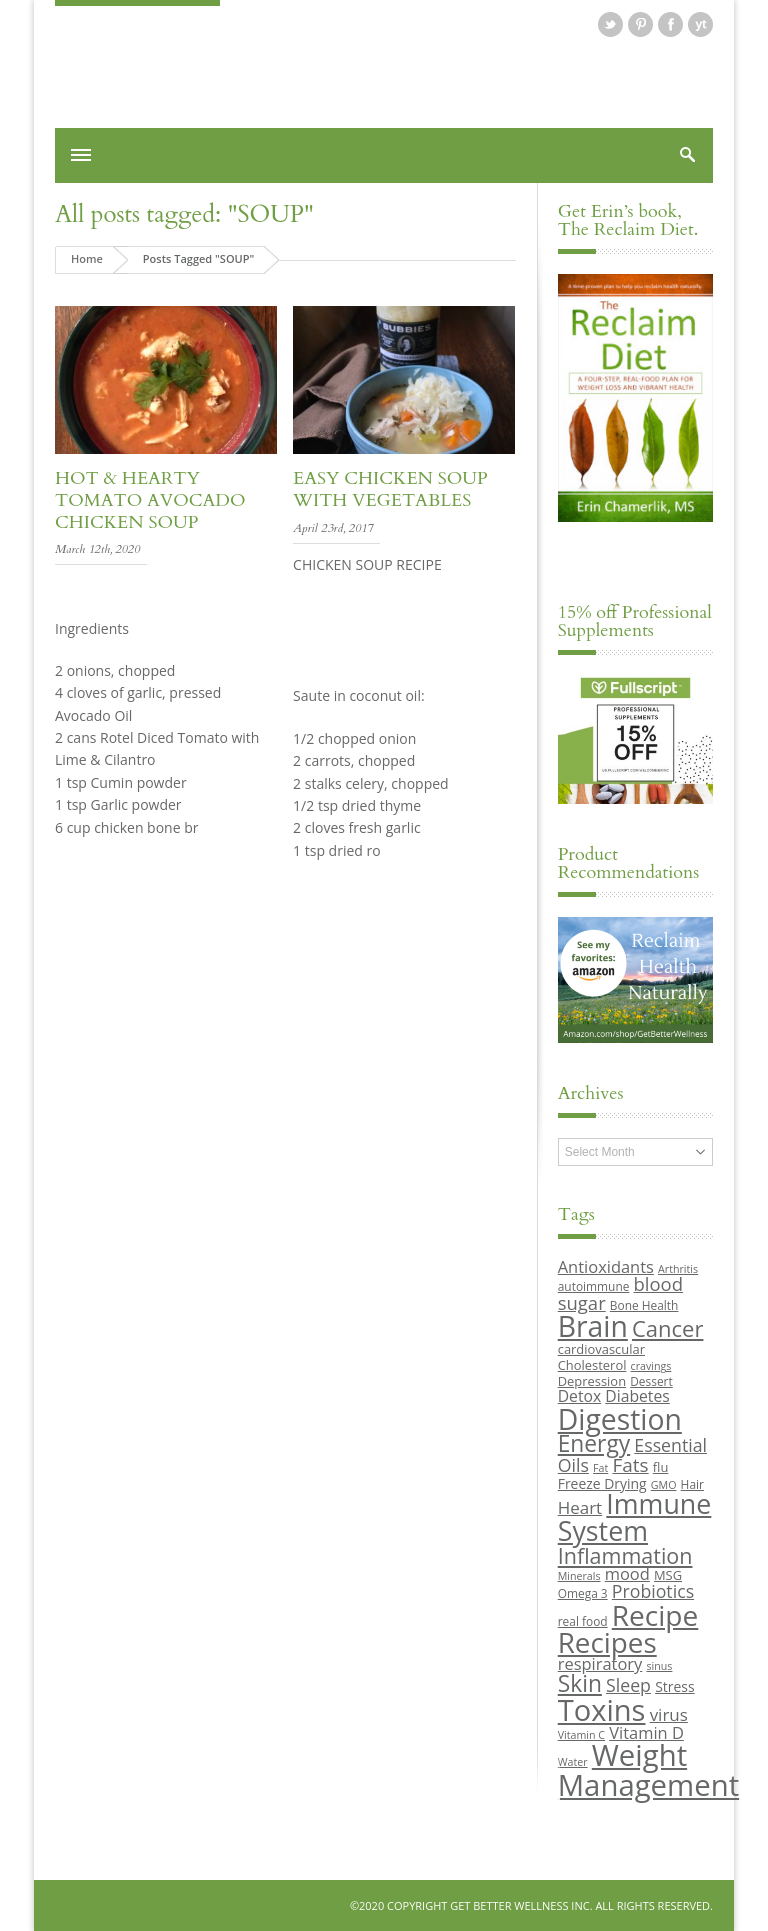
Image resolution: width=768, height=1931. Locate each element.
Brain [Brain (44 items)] (593, 1326)
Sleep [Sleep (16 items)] (628, 1685)
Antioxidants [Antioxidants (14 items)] (606, 1266)
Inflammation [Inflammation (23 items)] (625, 1555)
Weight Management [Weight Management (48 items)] (648, 1769)
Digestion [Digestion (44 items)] (620, 1419)
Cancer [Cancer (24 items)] (667, 1328)
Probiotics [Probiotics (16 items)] (653, 1591)
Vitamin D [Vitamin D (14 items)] (646, 1732)
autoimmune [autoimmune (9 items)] (594, 1286)
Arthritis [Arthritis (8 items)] (678, 1269)
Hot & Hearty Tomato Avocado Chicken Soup (150, 500)
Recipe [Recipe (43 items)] (655, 1615)
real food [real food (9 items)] (583, 1621)
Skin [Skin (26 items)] (580, 1683)
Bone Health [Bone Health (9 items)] (644, 1305)
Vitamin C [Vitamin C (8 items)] (581, 1735)
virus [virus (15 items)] (669, 1714)
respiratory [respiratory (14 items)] (600, 1663)
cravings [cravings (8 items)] (651, 1366)
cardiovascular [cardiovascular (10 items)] (601, 1349)
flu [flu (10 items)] (661, 1467)
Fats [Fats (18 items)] (630, 1465)
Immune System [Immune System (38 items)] (635, 1517)
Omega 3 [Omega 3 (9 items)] (583, 1593)
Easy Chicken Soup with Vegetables (390, 489)
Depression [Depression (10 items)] (592, 1381)
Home (87, 258)
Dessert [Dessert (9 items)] (651, 1381)
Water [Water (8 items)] (573, 1762)
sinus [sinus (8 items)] (660, 1666)
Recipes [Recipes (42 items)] (607, 1642)
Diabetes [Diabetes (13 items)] (637, 1396)
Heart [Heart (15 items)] (580, 1507)
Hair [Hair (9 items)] (692, 1484)
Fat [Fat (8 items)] (600, 1468)
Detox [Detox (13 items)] (579, 1396)
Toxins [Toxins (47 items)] (602, 1710)
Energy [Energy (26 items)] (594, 1443)
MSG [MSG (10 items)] (668, 1575)
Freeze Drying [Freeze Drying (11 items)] (602, 1483)
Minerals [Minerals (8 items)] (579, 1576)
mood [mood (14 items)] (627, 1573)
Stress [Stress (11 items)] (674, 1686)
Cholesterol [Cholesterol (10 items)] (592, 1365)
